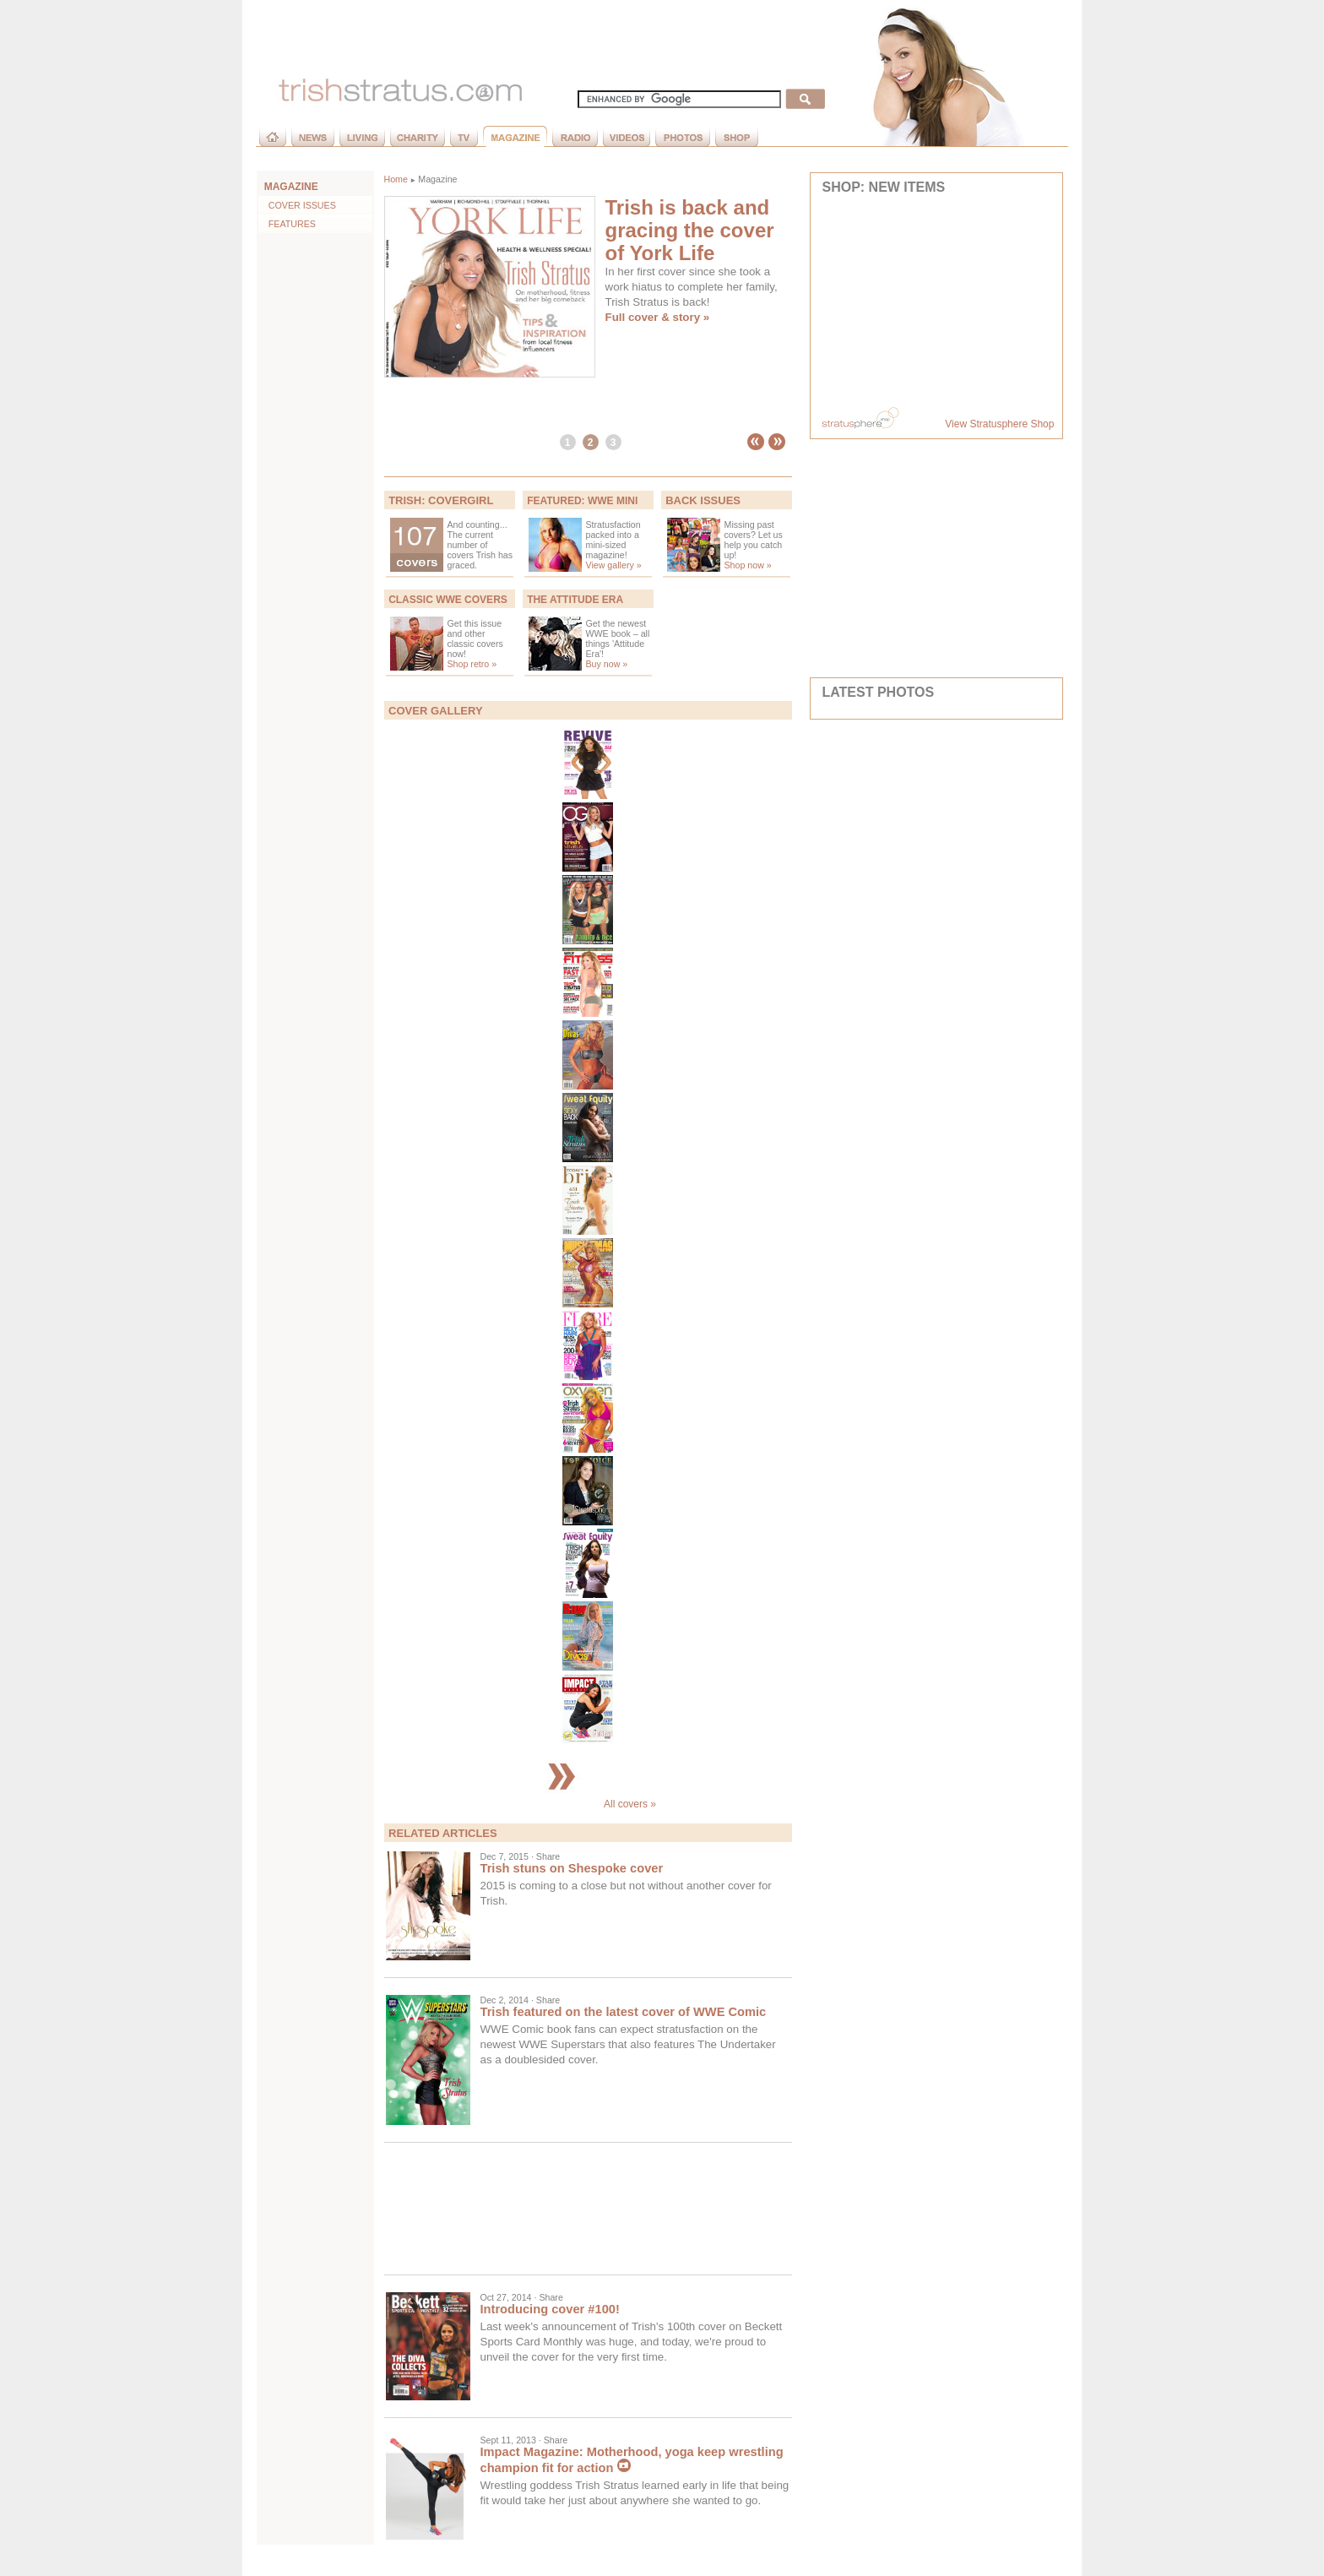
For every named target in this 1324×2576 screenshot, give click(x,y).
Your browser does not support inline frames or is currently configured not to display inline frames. (936, 301)
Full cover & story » (657, 317)
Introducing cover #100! (550, 2309)
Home (396, 179)
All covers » (587, 1804)
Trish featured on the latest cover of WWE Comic (623, 2012)
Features (287, 224)
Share (548, 1856)
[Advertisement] (588, 2208)
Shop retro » (472, 664)
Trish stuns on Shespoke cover (572, 1868)
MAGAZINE (291, 187)
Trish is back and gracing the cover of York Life (689, 230)
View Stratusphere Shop (999, 424)
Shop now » (748, 565)
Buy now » (607, 664)
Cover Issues (297, 205)
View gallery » (614, 565)
